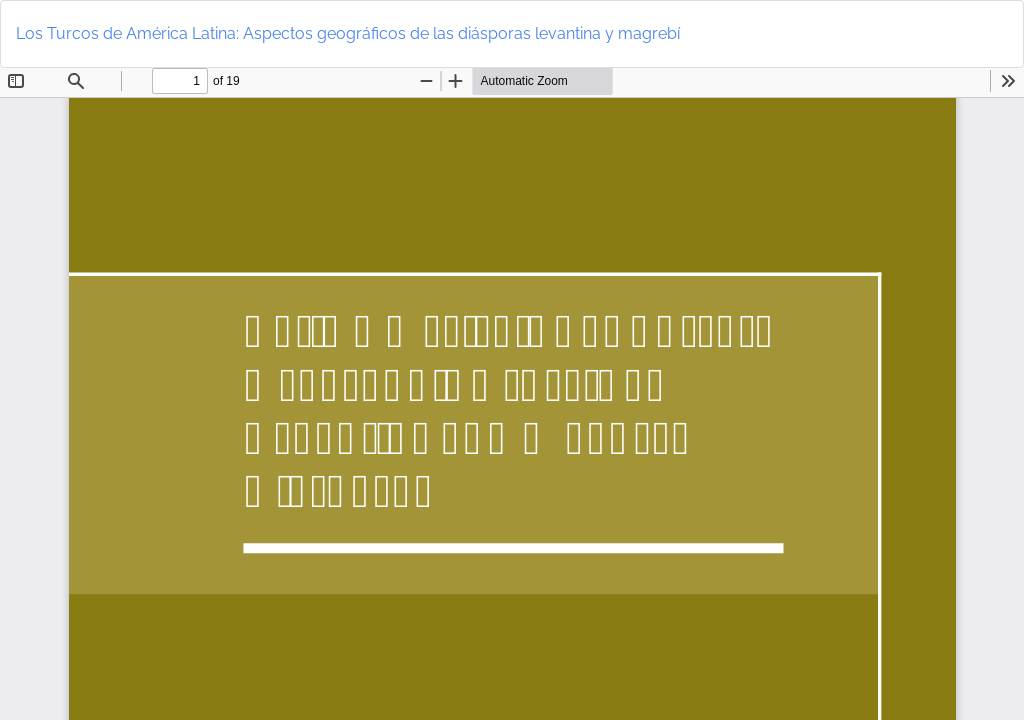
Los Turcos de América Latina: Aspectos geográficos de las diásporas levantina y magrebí (348, 33)
